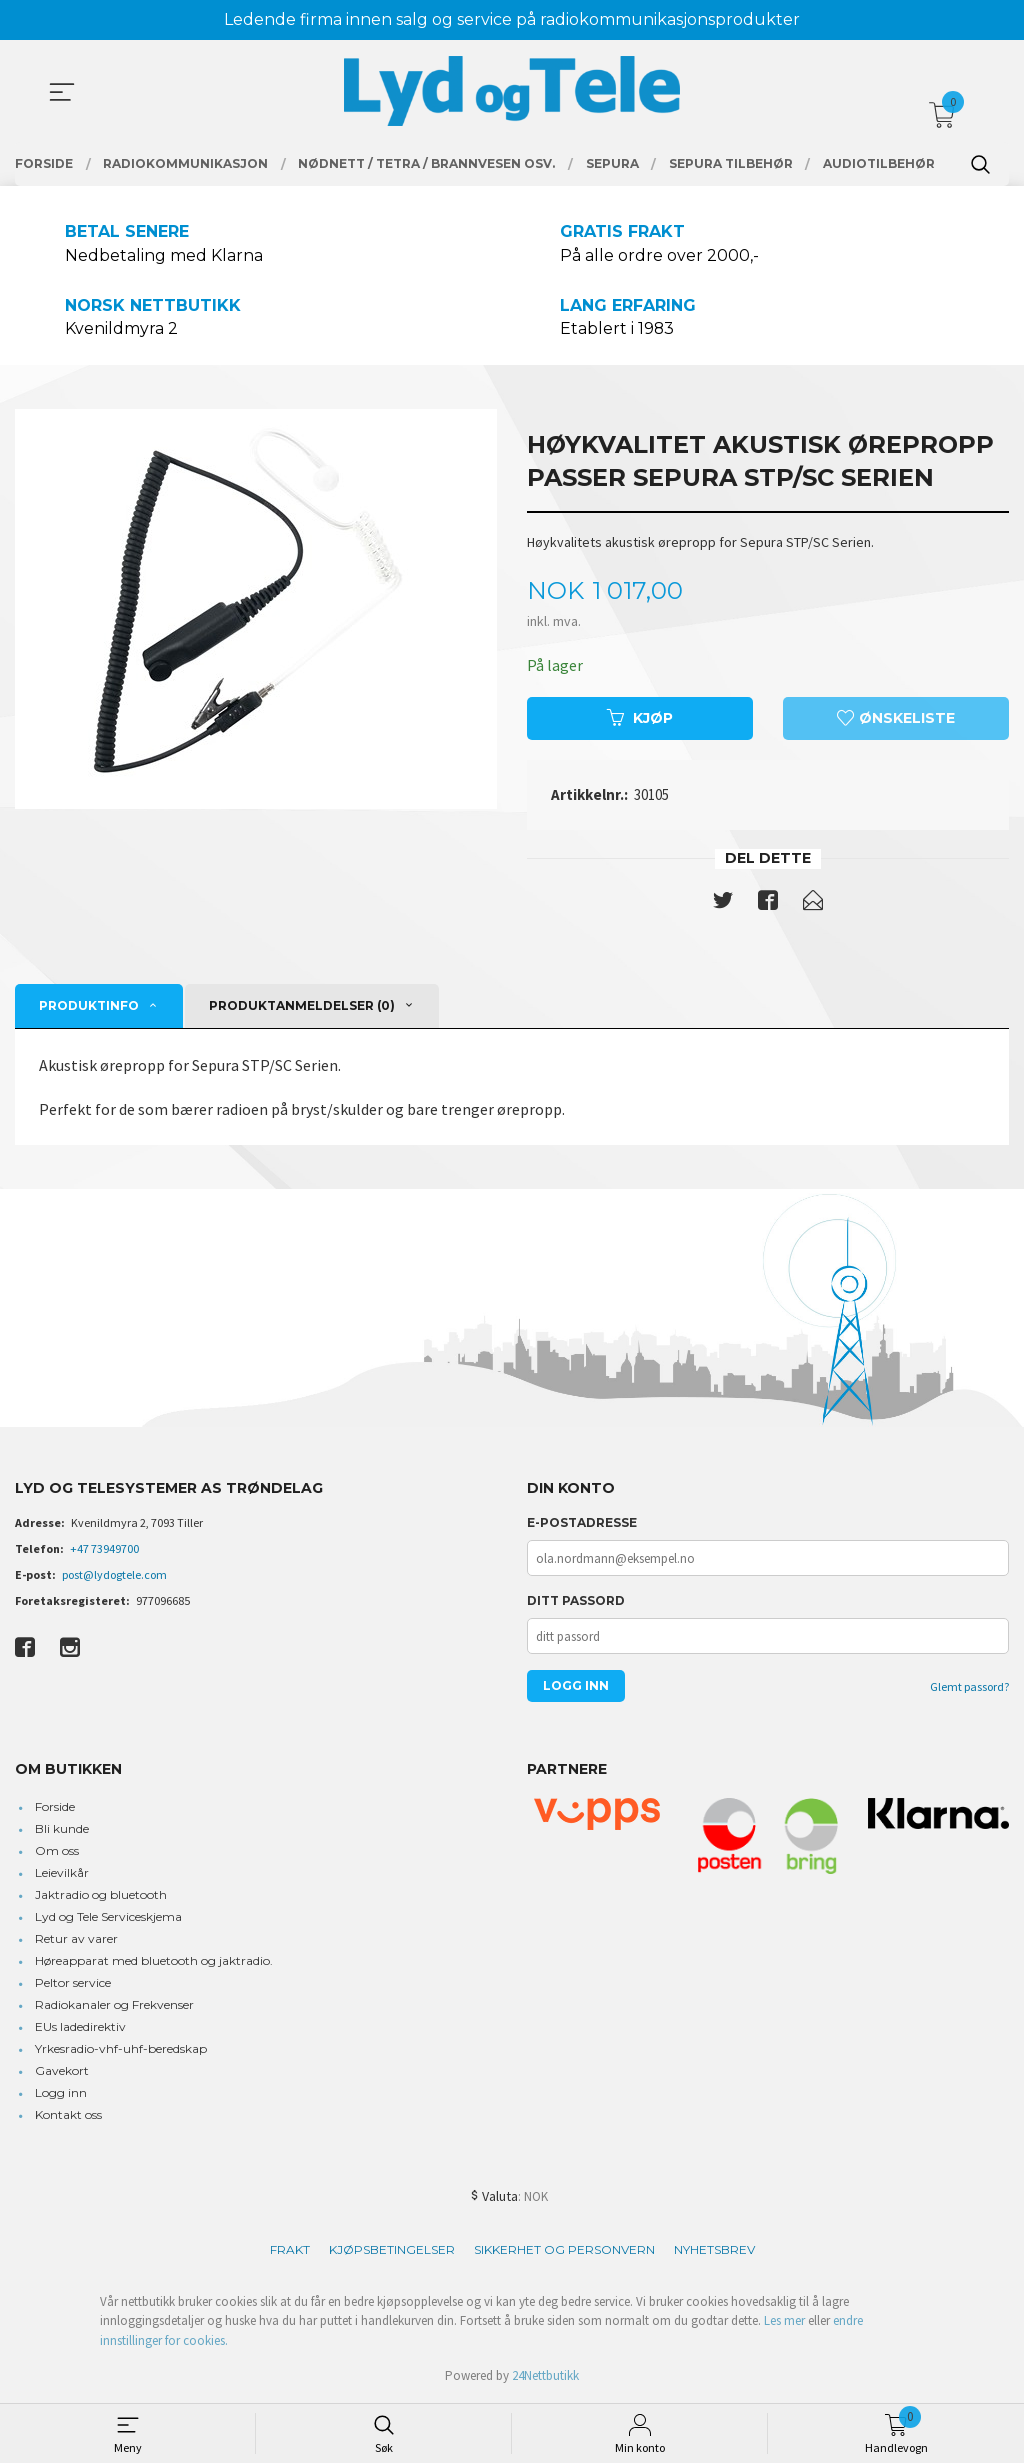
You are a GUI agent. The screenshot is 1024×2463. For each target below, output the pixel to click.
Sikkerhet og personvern (564, 2250)
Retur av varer (76, 1939)
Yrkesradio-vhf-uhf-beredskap (121, 2049)
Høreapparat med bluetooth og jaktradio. (154, 1961)
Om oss (57, 1851)
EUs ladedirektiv (80, 2027)
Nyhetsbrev (714, 2250)
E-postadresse (582, 1523)
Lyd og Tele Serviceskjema (108, 1917)
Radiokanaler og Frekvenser (114, 2005)
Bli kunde (62, 1829)
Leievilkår (62, 1873)
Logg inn (61, 2093)
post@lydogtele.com (114, 1575)
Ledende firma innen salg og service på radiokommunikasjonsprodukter (512, 19)
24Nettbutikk (545, 2376)
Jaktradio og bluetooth (101, 1895)
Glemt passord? (969, 1687)
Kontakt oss (68, 2115)
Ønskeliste (896, 719)
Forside (55, 1807)
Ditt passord (576, 1601)
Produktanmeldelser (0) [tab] (302, 1006)
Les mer (784, 2321)
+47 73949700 (104, 1549)
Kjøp (640, 719)
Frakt (290, 2250)
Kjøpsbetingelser (392, 2250)
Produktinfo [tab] (89, 1006)
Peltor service (73, 1983)
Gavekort (62, 2071)
